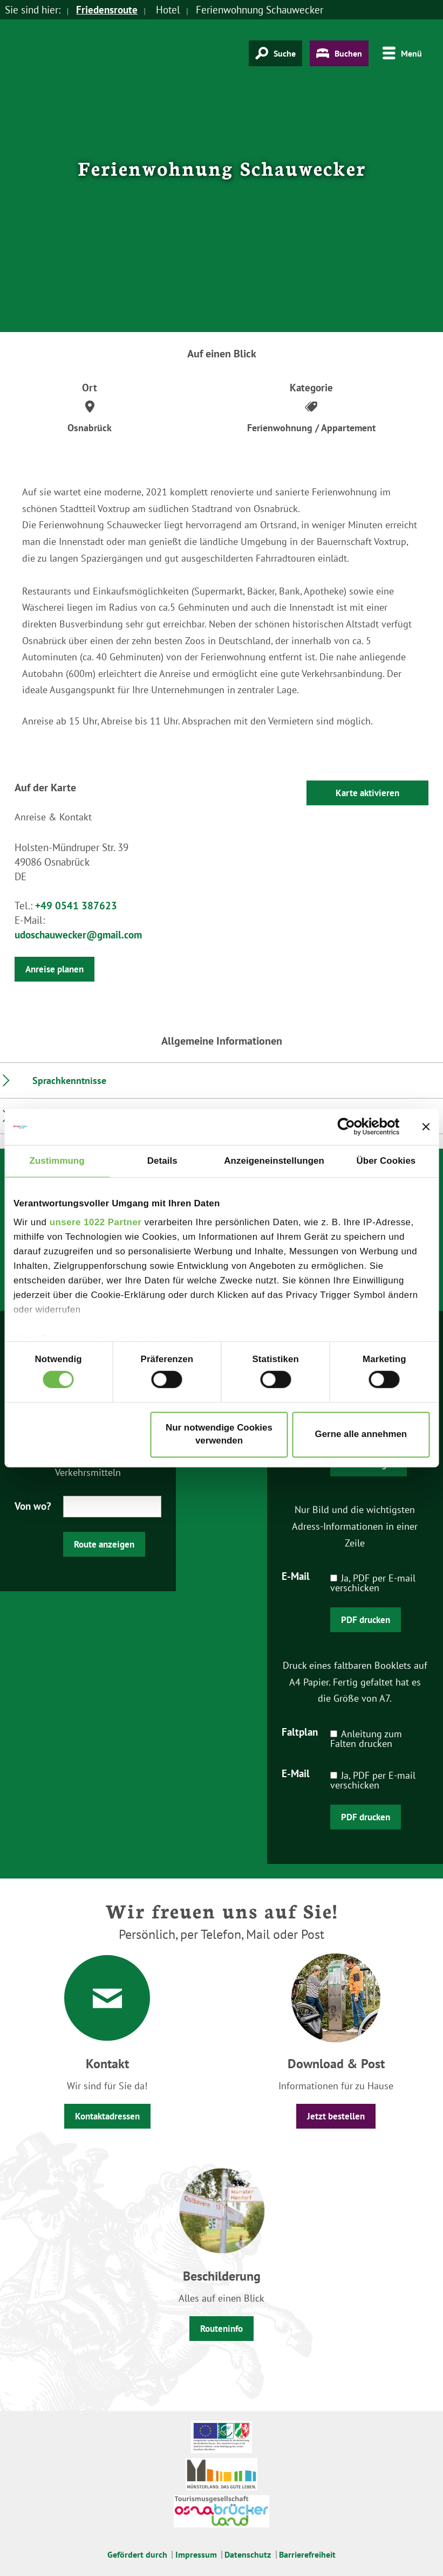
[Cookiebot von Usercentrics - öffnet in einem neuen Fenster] (352, 1127)
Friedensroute (107, 9)
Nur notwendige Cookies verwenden (219, 1434)
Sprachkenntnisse (69, 1080)
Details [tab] (162, 1161)
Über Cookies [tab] (385, 1161)
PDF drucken (365, 1620)
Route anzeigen (104, 1544)
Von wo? (33, 1505)
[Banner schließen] (426, 1126)
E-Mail (296, 1575)
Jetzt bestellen (336, 2116)
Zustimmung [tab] (57, 1161)
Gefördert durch (137, 2554)
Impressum (196, 2554)
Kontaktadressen (107, 2116)
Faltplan (300, 1731)
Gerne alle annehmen (361, 1434)
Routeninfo (221, 2329)
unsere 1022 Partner (96, 1222)
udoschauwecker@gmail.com (78, 934)
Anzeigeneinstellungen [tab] (274, 1161)
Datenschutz (247, 2554)
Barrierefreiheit (307, 2554)
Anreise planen (54, 969)
